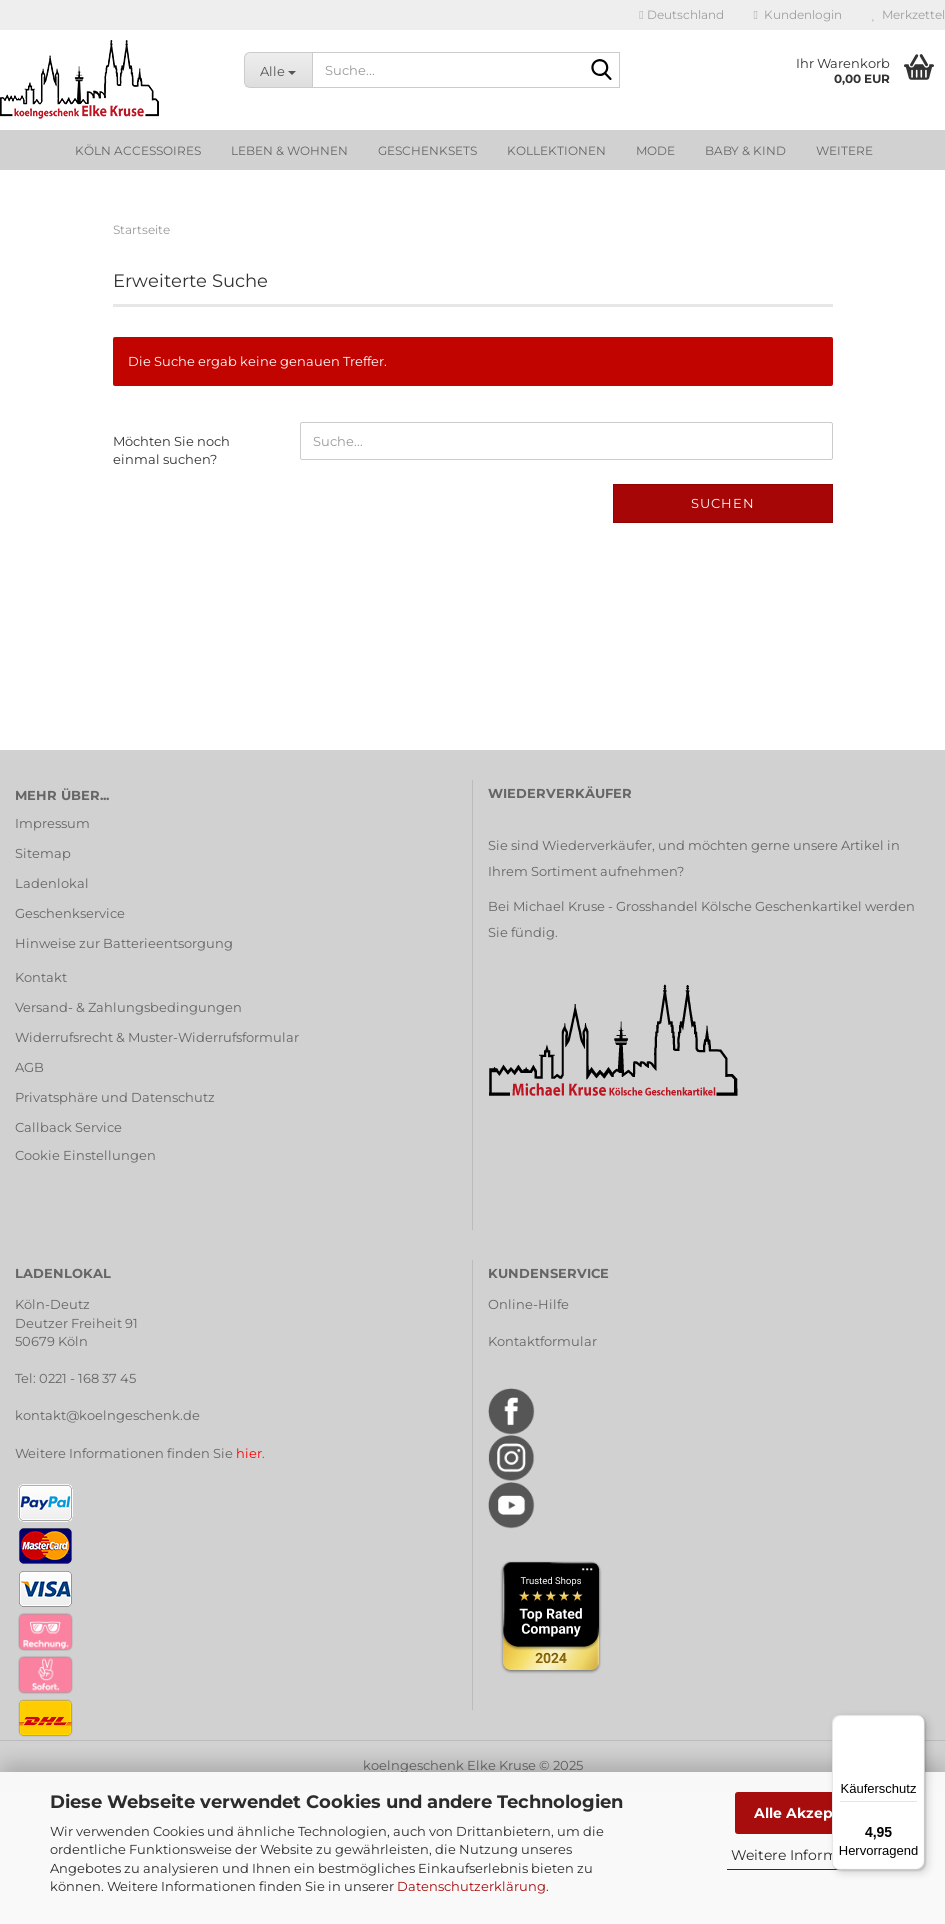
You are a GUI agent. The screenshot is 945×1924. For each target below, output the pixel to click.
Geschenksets (427, 150)
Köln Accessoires (138, 150)
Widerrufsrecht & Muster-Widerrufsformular (157, 1037)
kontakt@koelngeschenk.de (107, 1415)
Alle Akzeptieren (815, 1813)
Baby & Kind (745, 150)
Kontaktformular (542, 1341)
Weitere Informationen (811, 1855)
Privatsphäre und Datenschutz (115, 1097)
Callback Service (68, 1127)
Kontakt (41, 977)
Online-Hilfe (528, 1304)
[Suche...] (278, 70)
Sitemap (43, 853)
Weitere (844, 150)
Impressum (52, 823)
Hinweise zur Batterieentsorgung (124, 943)
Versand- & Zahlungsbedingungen (128, 1007)
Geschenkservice (70, 913)
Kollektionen (556, 150)
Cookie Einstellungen (85, 1155)
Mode (655, 150)
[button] (681, 15)
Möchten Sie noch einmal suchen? (171, 450)
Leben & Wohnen (289, 150)
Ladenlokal (52, 883)
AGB (29, 1067)
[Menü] (913, 1727)
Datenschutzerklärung (471, 1886)
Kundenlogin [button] (798, 14)
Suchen (723, 503)
